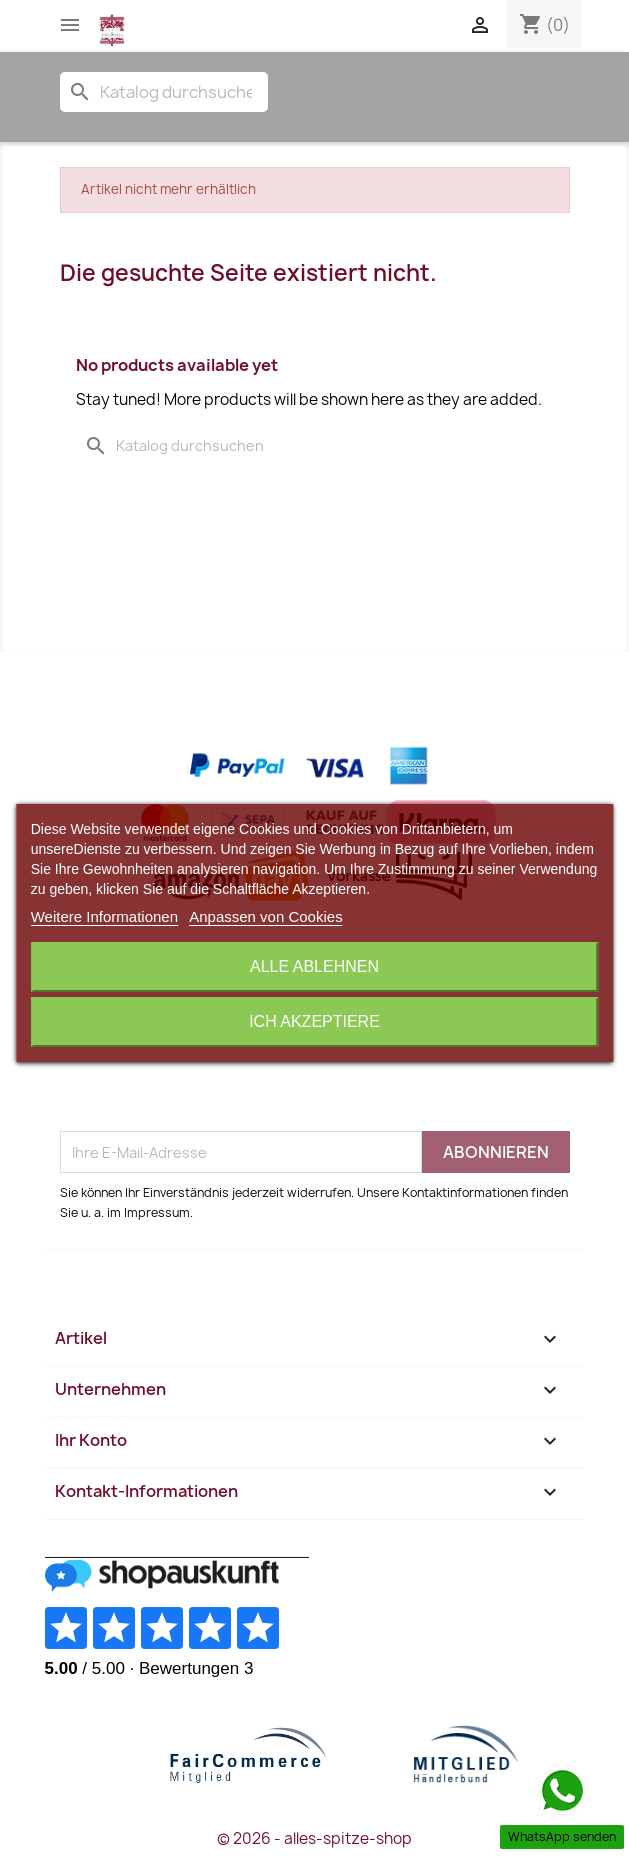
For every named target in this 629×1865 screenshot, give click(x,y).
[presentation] (212, 1082)
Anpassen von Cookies (265, 916)
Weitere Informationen (104, 916)
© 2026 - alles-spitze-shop (314, 1838)
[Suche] (164, 92)
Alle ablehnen (314, 966)
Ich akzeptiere (314, 1021)
